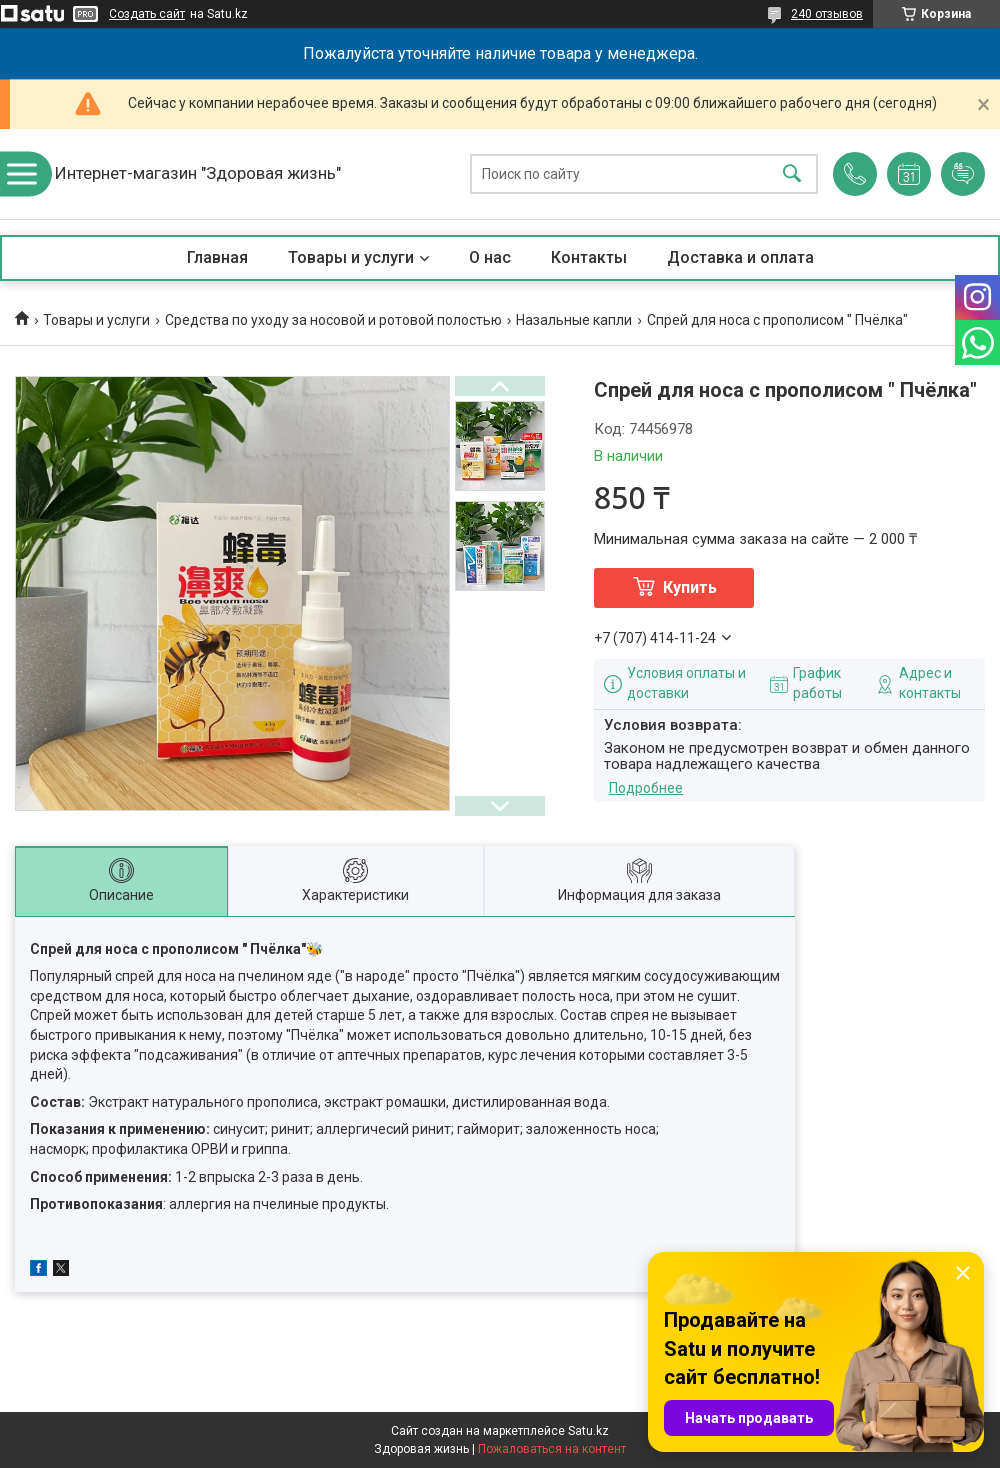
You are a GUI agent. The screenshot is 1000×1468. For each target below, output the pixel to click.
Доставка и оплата (740, 257)
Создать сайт (147, 14)
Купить (690, 587)
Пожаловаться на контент (552, 1449)
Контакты (589, 257)
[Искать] (792, 174)
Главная (217, 257)
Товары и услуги (351, 257)
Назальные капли (574, 320)
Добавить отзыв (963, 174)
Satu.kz (588, 1431)
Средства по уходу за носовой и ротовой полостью (333, 320)
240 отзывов (827, 14)
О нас (490, 257)
